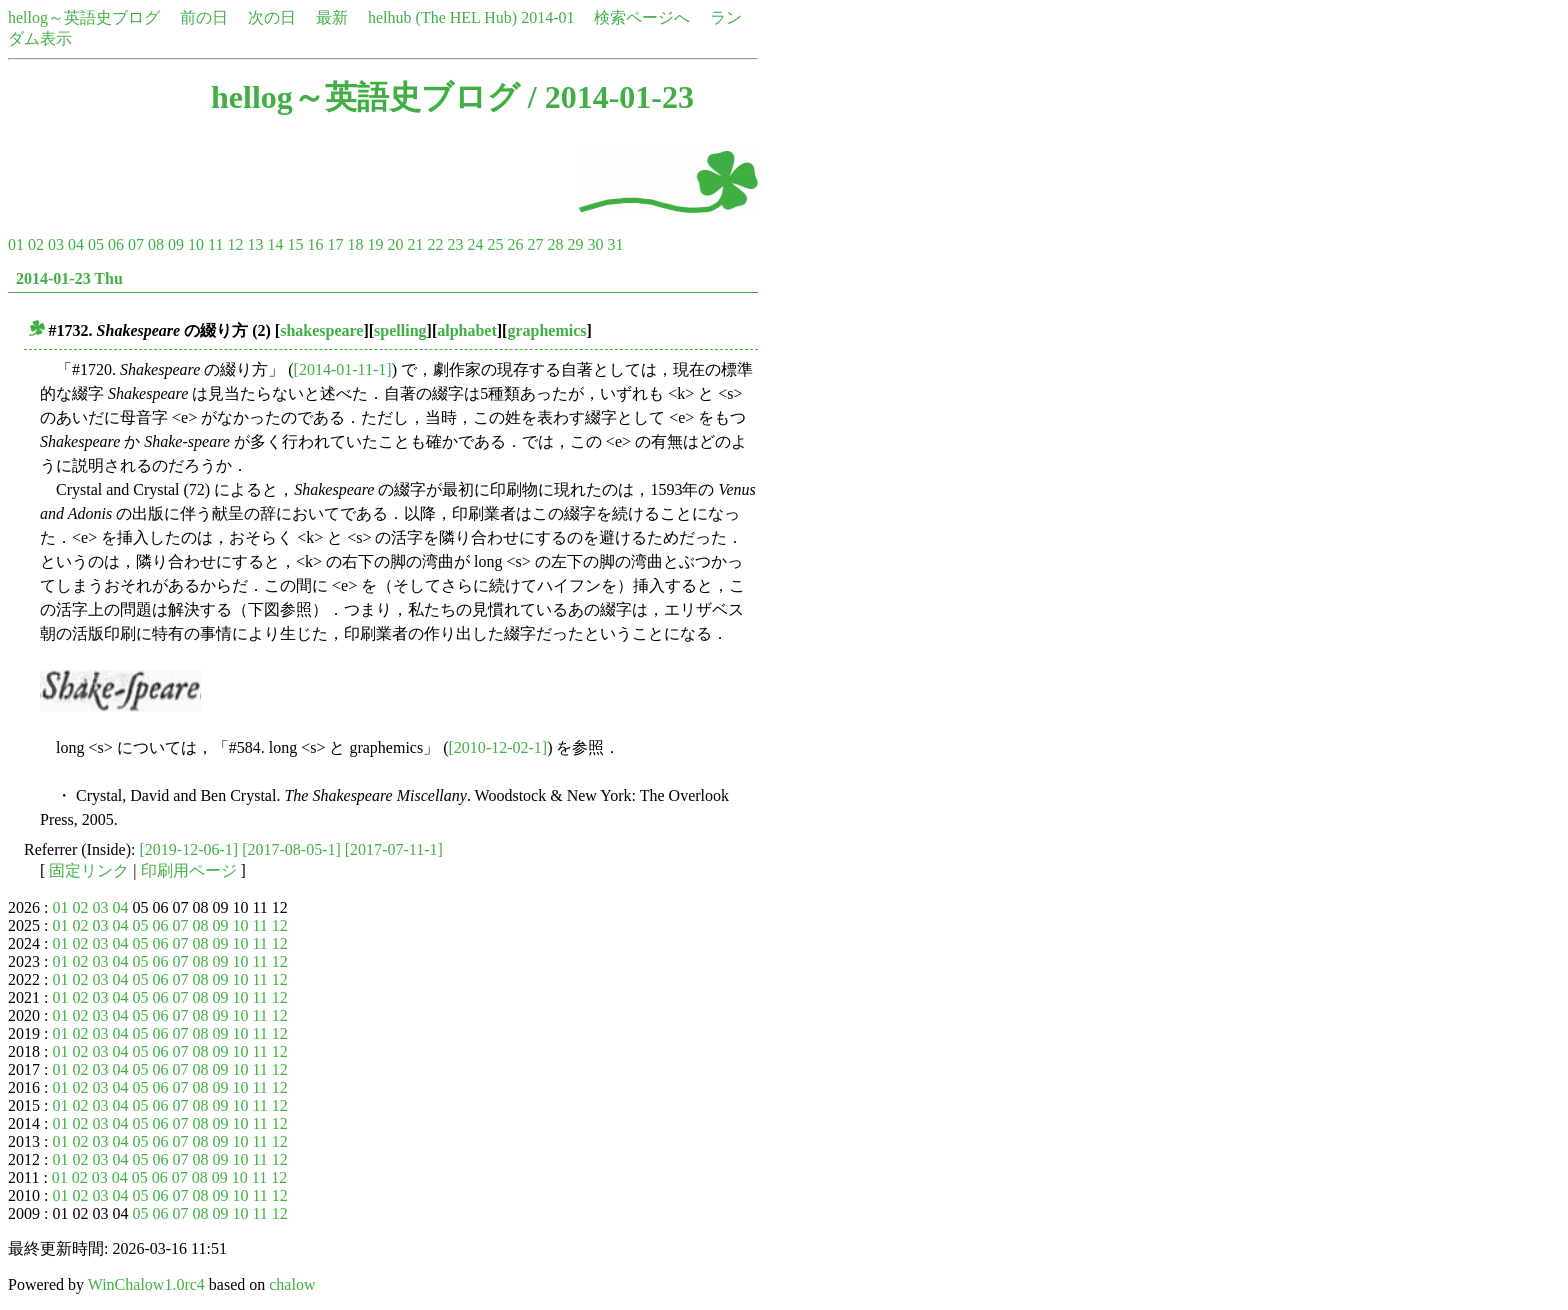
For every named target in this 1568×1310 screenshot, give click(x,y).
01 (16, 244)
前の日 (204, 17)
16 (315, 244)
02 (36, 244)
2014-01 (547, 17)
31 (615, 244)
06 (116, 244)
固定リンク (89, 870)
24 (475, 244)
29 (575, 244)
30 (595, 244)
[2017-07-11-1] (394, 849)
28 (555, 244)
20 (395, 244)
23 (455, 244)
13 (255, 244)
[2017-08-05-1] (291, 849)
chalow (292, 1284)
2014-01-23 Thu (69, 278)
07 (136, 244)
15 (295, 244)
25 (495, 244)
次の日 (272, 17)
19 (375, 244)
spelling (400, 330)
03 (56, 244)
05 (96, 244)
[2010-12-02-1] (498, 747)
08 (156, 244)
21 (415, 244)
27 (535, 244)
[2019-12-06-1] (189, 849)
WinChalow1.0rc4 (146, 1284)
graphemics (546, 330)
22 (435, 244)
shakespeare (321, 330)
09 (176, 244)
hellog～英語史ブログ (84, 17)
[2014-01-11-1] (343, 369)
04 (76, 244)
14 (275, 244)
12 (235, 244)
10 (196, 244)
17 (335, 244)
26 (515, 244)
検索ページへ (642, 17)
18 (355, 244)
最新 (332, 17)
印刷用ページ (189, 870)
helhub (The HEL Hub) (442, 17)
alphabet (467, 330)
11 (215, 244)
